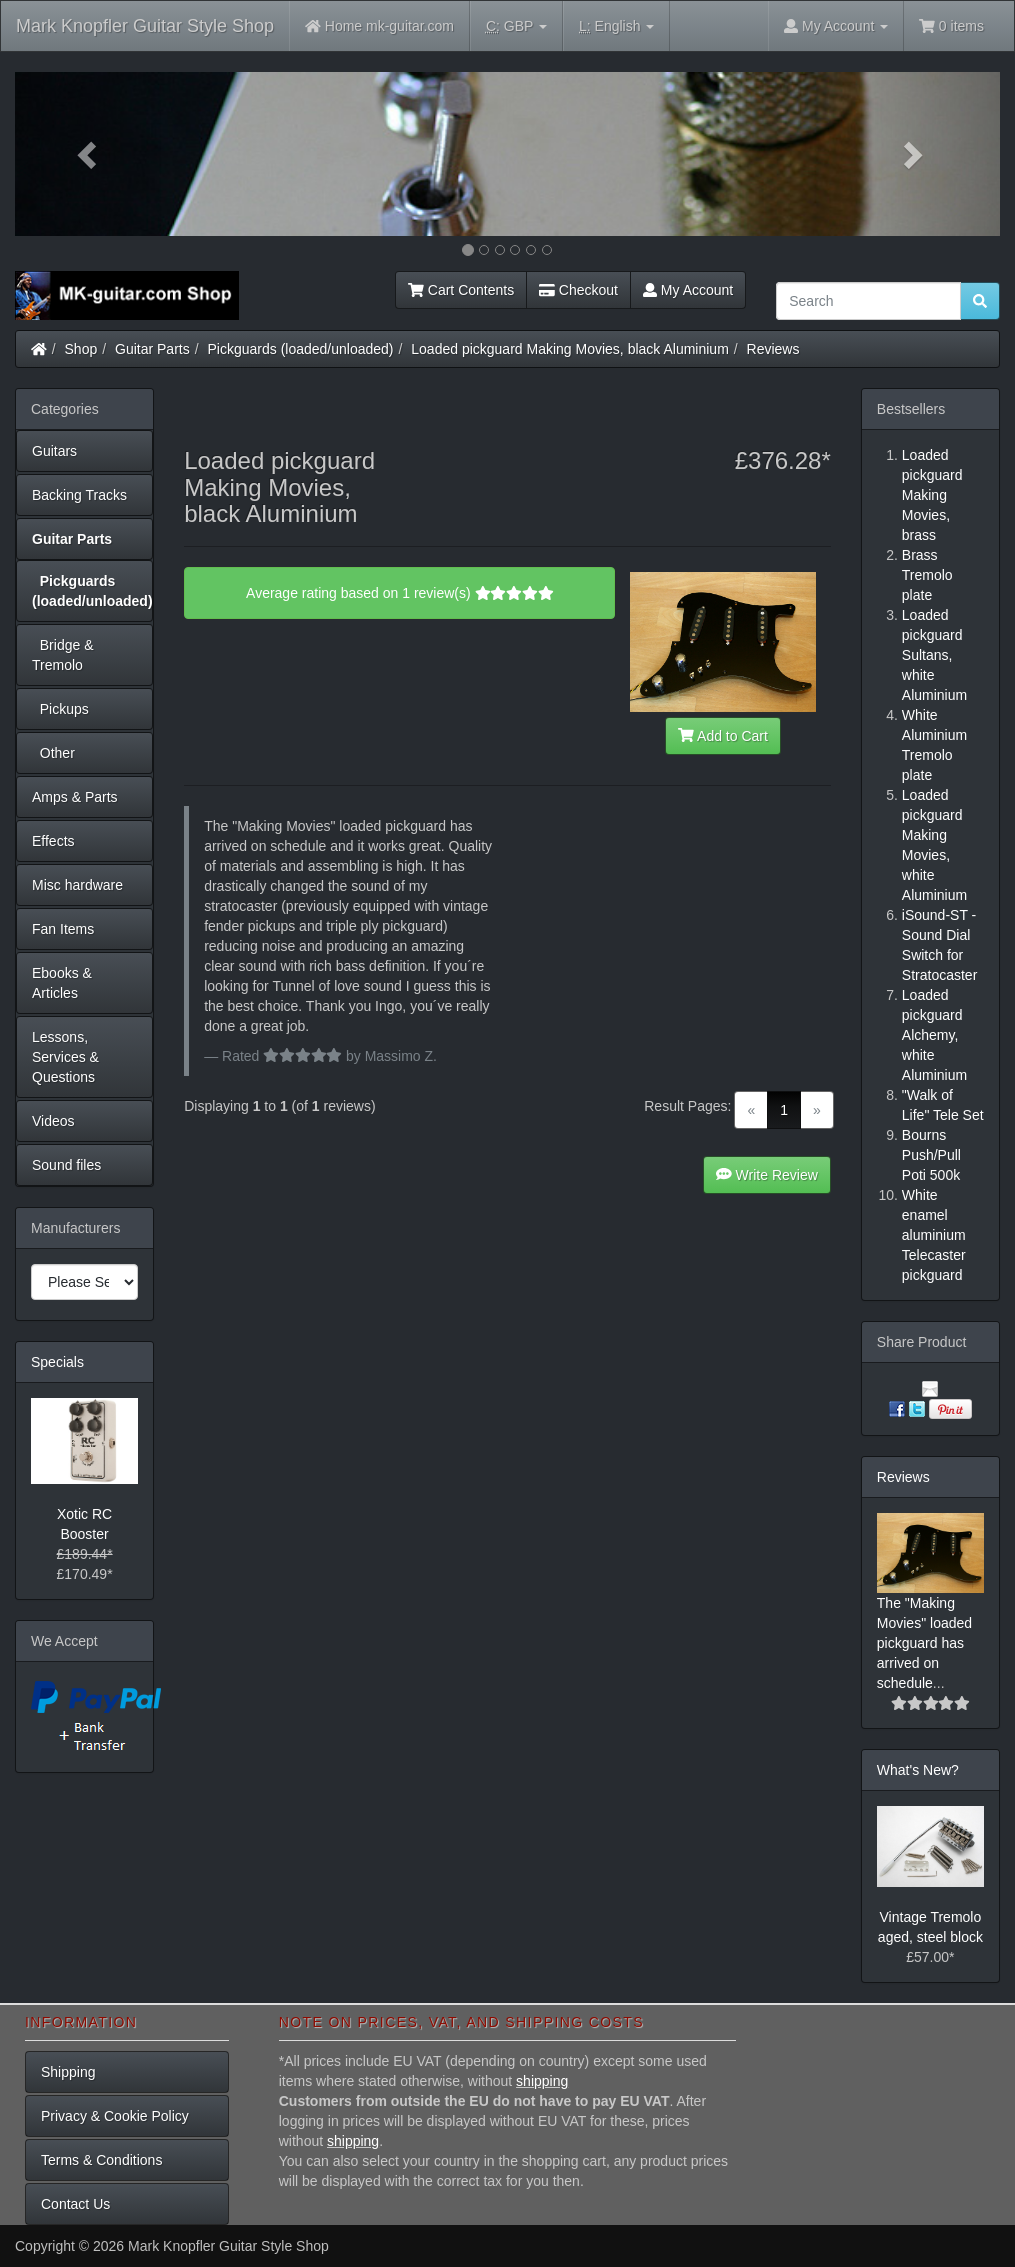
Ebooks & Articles (62, 983)
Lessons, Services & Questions (65, 1057)
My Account (688, 290)
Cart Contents (461, 290)
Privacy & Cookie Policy (115, 2116)
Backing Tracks (79, 495)
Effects (53, 841)
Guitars (54, 451)
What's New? (918, 1770)
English (616, 26)
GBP (516, 26)
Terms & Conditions (101, 2160)
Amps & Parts (75, 797)
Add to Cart (723, 736)
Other (53, 753)
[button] (89, 154)
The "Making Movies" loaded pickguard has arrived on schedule (924, 1643)
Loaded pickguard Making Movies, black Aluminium (570, 349)
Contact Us (75, 2204)
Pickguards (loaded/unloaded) (301, 349)
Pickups (60, 709)
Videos (53, 1121)
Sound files (66, 1165)
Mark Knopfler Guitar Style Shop (145, 26)
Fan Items (63, 929)
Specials (57, 1362)
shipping (542, 2081)
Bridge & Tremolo (62, 655)
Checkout (578, 290)
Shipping (68, 2072)
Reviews (773, 349)
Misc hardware (77, 885)
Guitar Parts (152, 349)
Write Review (767, 1175)
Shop (81, 349)
